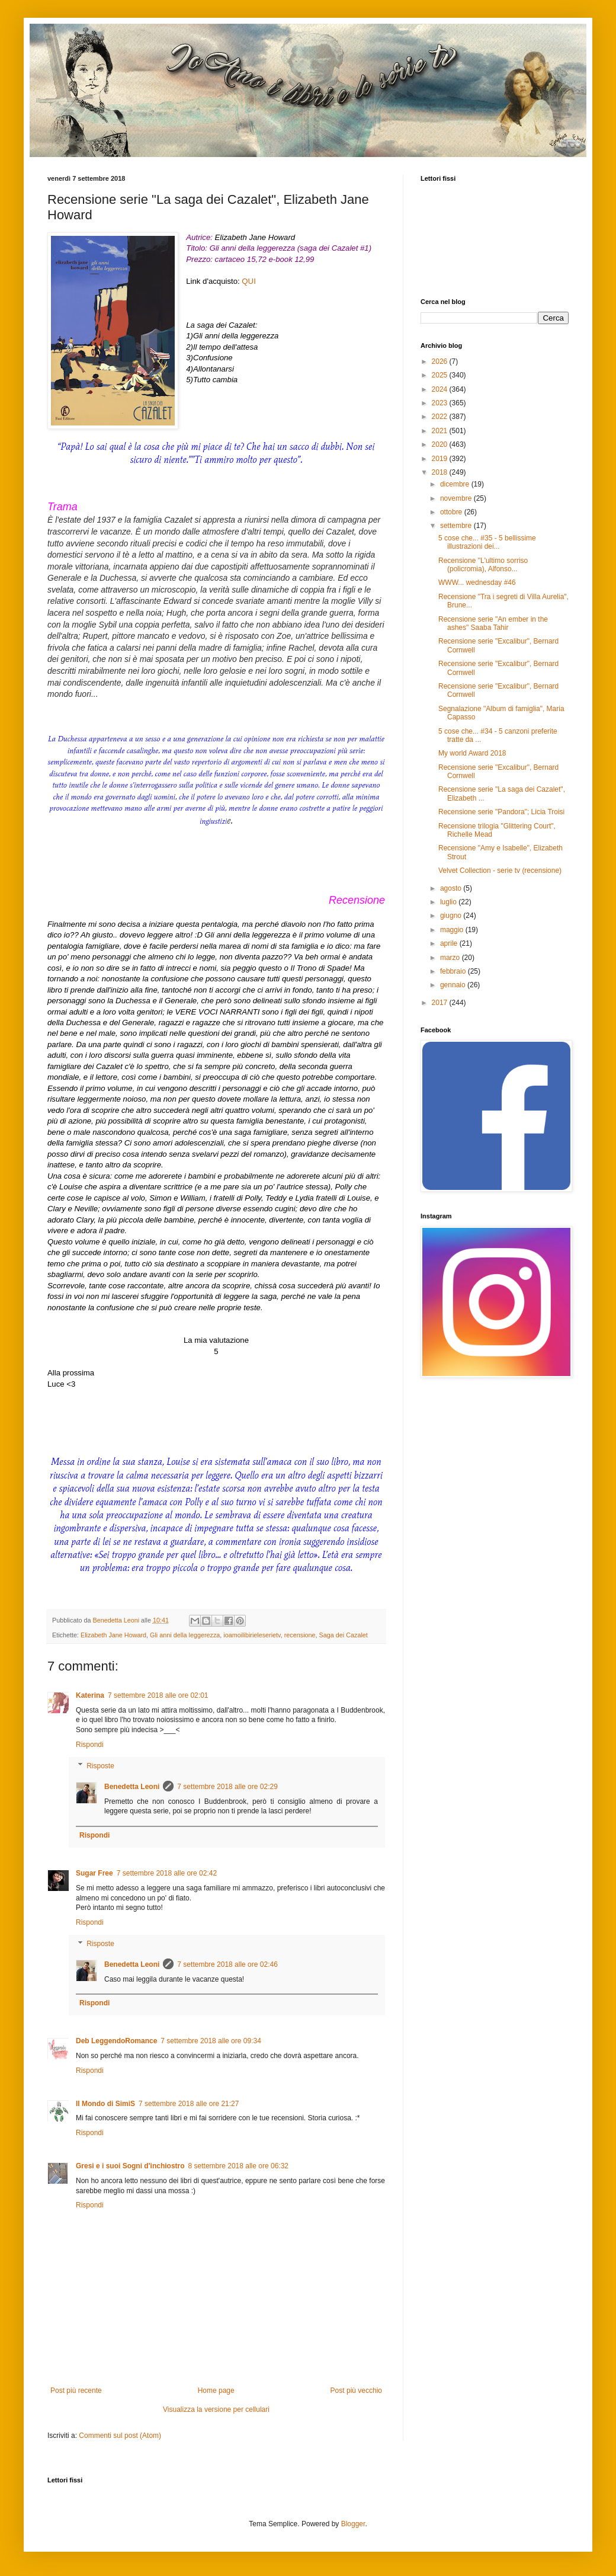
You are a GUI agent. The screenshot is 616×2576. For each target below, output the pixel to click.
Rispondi (90, 1744)
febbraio (454, 971)
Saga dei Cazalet (343, 1635)
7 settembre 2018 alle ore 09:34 (211, 2041)
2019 (441, 459)
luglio (449, 902)
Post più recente (76, 2390)
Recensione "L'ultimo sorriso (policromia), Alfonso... (483, 564)
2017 (441, 1003)
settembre (457, 525)
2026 (441, 361)
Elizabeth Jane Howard (113, 1635)
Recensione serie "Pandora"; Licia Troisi (501, 812)
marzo (451, 957)
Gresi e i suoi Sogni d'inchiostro (130, 2166)
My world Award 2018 (472, 753)
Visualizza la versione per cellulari (216, 2409)
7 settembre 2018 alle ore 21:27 (189, 2104)
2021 (441, 431)
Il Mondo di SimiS (105, 2104)
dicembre (455, 484)
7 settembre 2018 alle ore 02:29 (227, 1787)
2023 (441, 403)
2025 (441, 375)
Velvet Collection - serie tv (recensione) (500, 870)
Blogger (353, 2524)
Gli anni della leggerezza (185, 1635)
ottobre (452, 512)
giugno (451, 915)
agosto (451, 888)
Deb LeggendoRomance (116, 2041)
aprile (450, 943)
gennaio (453, 985)
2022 (441, 416)
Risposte (100, 1766)
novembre (457, 498)
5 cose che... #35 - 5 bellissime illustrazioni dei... (487, 542)
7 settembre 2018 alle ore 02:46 (227, 1964)
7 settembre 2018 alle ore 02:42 (167, 1873)
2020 (441, 444)
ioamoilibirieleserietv (251, 1635)
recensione (300, 1635)
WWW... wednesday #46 (477, 582)
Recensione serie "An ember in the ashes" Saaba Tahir (493, 623)
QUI (248, 281)
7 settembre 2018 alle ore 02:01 (158, 1695)
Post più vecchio (356, 2390)
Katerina (90, 1695)
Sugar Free (94, 1873)
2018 (441, 472)
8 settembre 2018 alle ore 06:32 (238, 2166)
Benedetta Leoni (131, 1787)
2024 (441, 389)
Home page (216, 2390)
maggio (453, 930)
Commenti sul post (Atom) (120, 2435)
